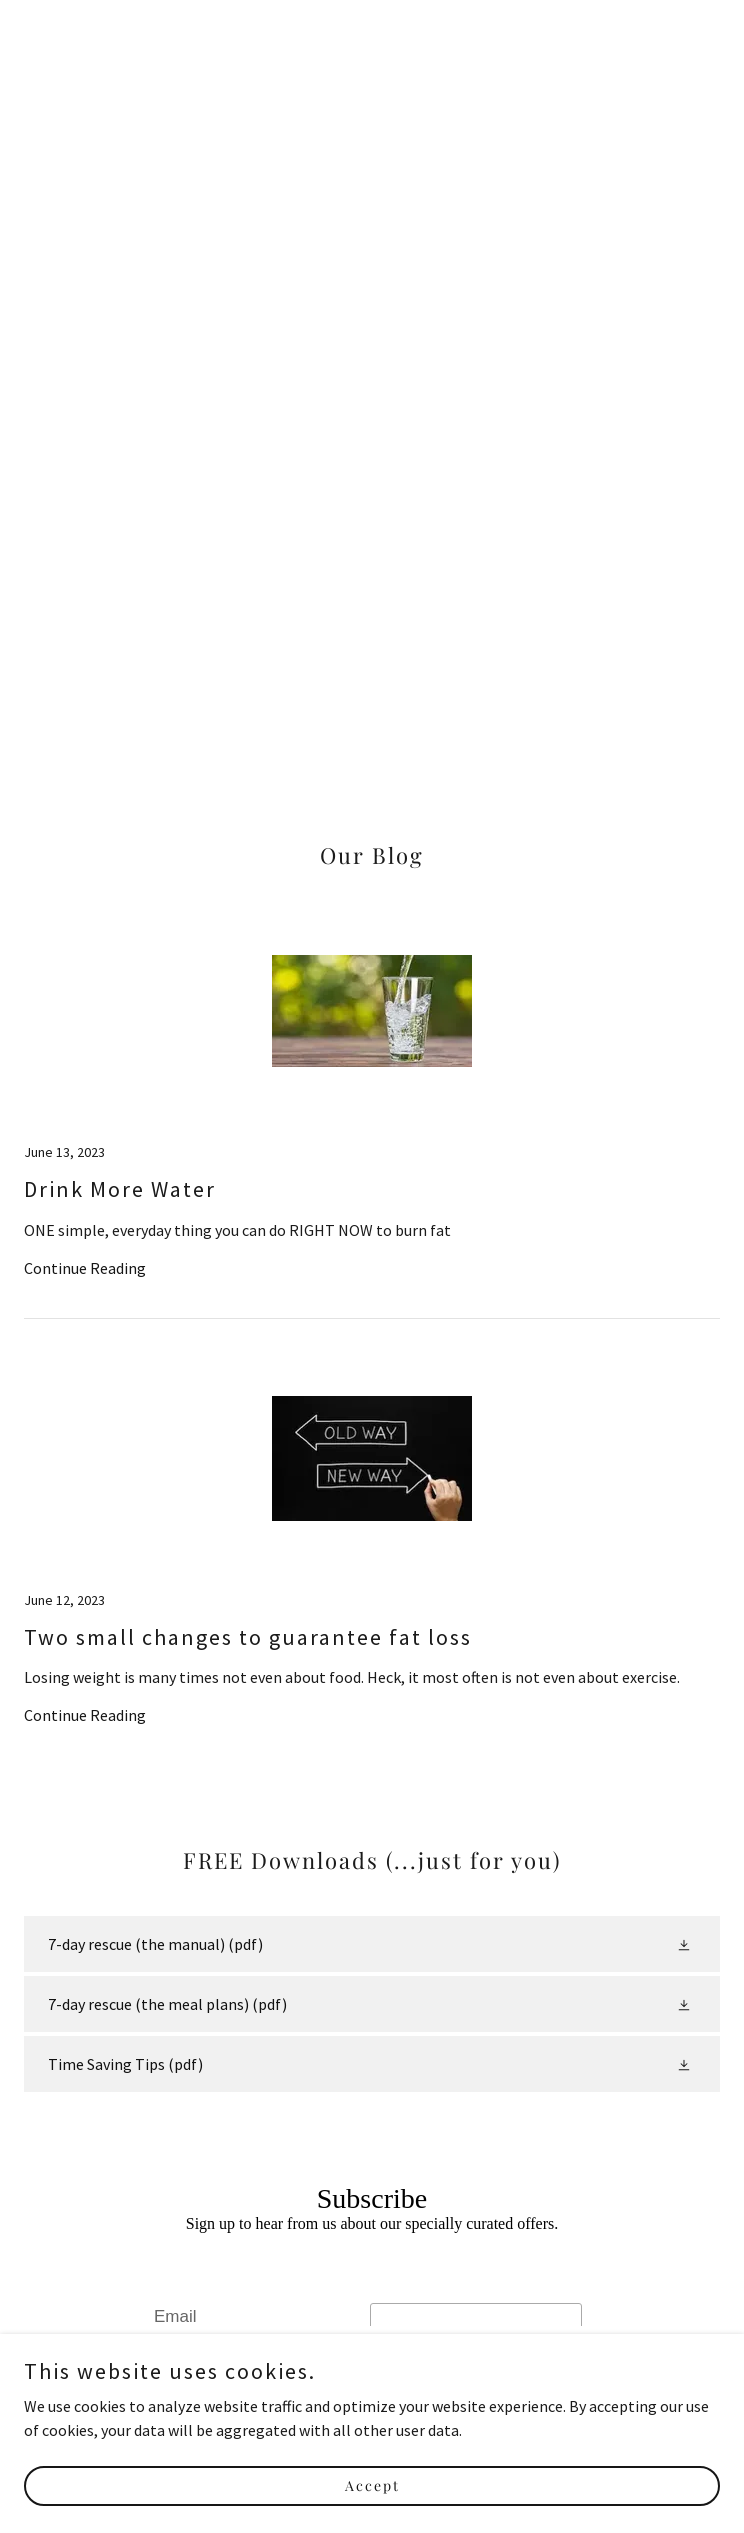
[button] (686, 1944)
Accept (372, 2512)
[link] (372, 1115)
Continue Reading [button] (85, 1268)
